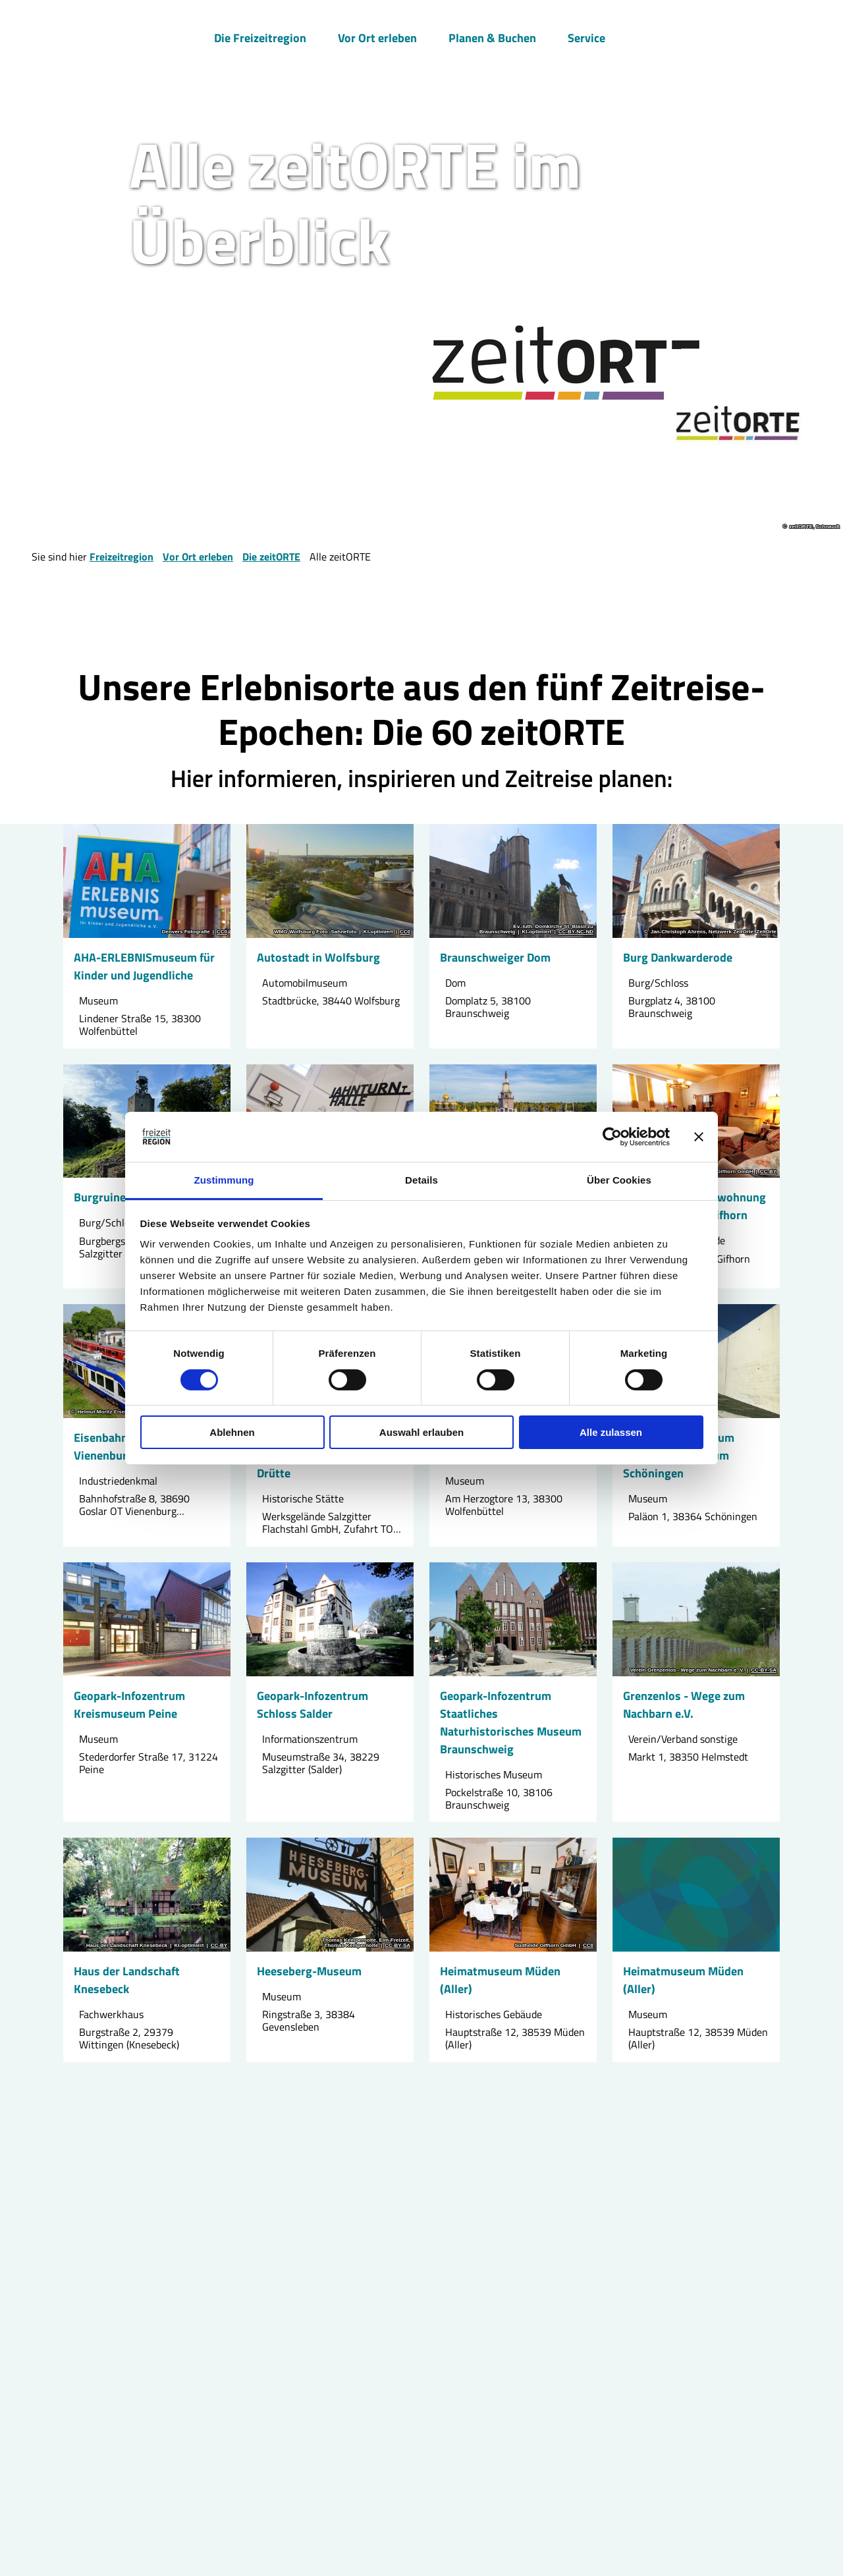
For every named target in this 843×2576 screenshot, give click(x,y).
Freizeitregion (121, 556)
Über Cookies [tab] (619, 1180)
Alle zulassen (611, 1432)
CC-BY (768, 1171)
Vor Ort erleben (377, 37)
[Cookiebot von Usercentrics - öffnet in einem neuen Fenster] (612, 1137)
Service (586, 37)
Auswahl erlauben (421, 1432)
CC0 (222, 932)
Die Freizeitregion (260, 37)
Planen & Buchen (492, 37)
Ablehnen (231, 1432)
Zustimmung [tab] (224, 1180)
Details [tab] (421, 1180)
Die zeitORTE (271, 556)
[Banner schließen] (698, 1136)
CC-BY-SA (763, 1669)
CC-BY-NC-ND (575, 932)
